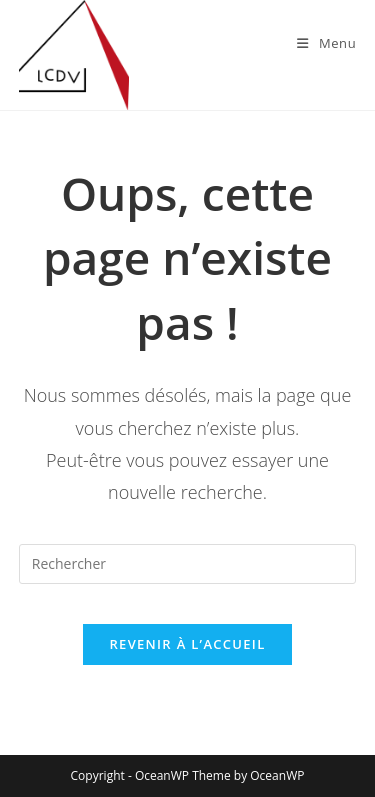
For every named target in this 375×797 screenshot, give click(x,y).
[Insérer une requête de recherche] (188, 564)
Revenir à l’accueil (187, 644)
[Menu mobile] (326, 43)
